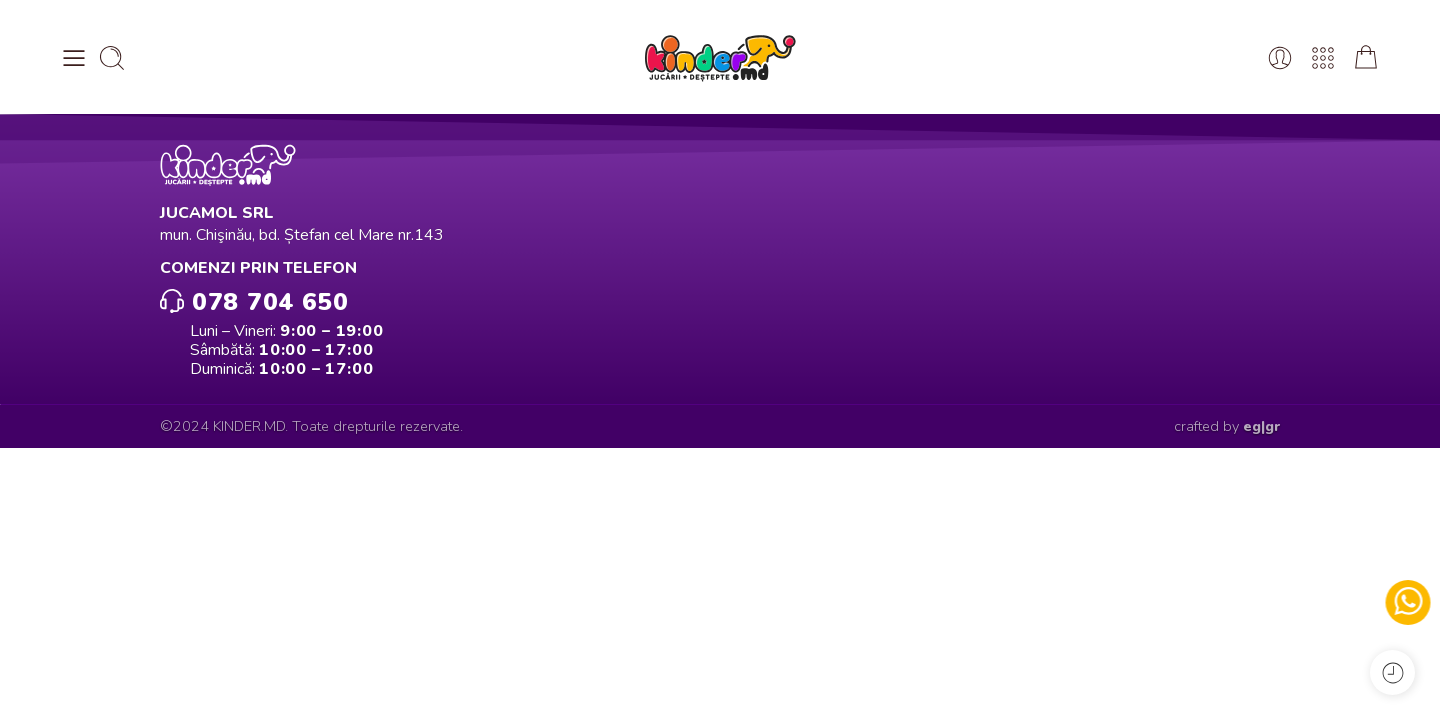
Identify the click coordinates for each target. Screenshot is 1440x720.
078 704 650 (254, 300)
